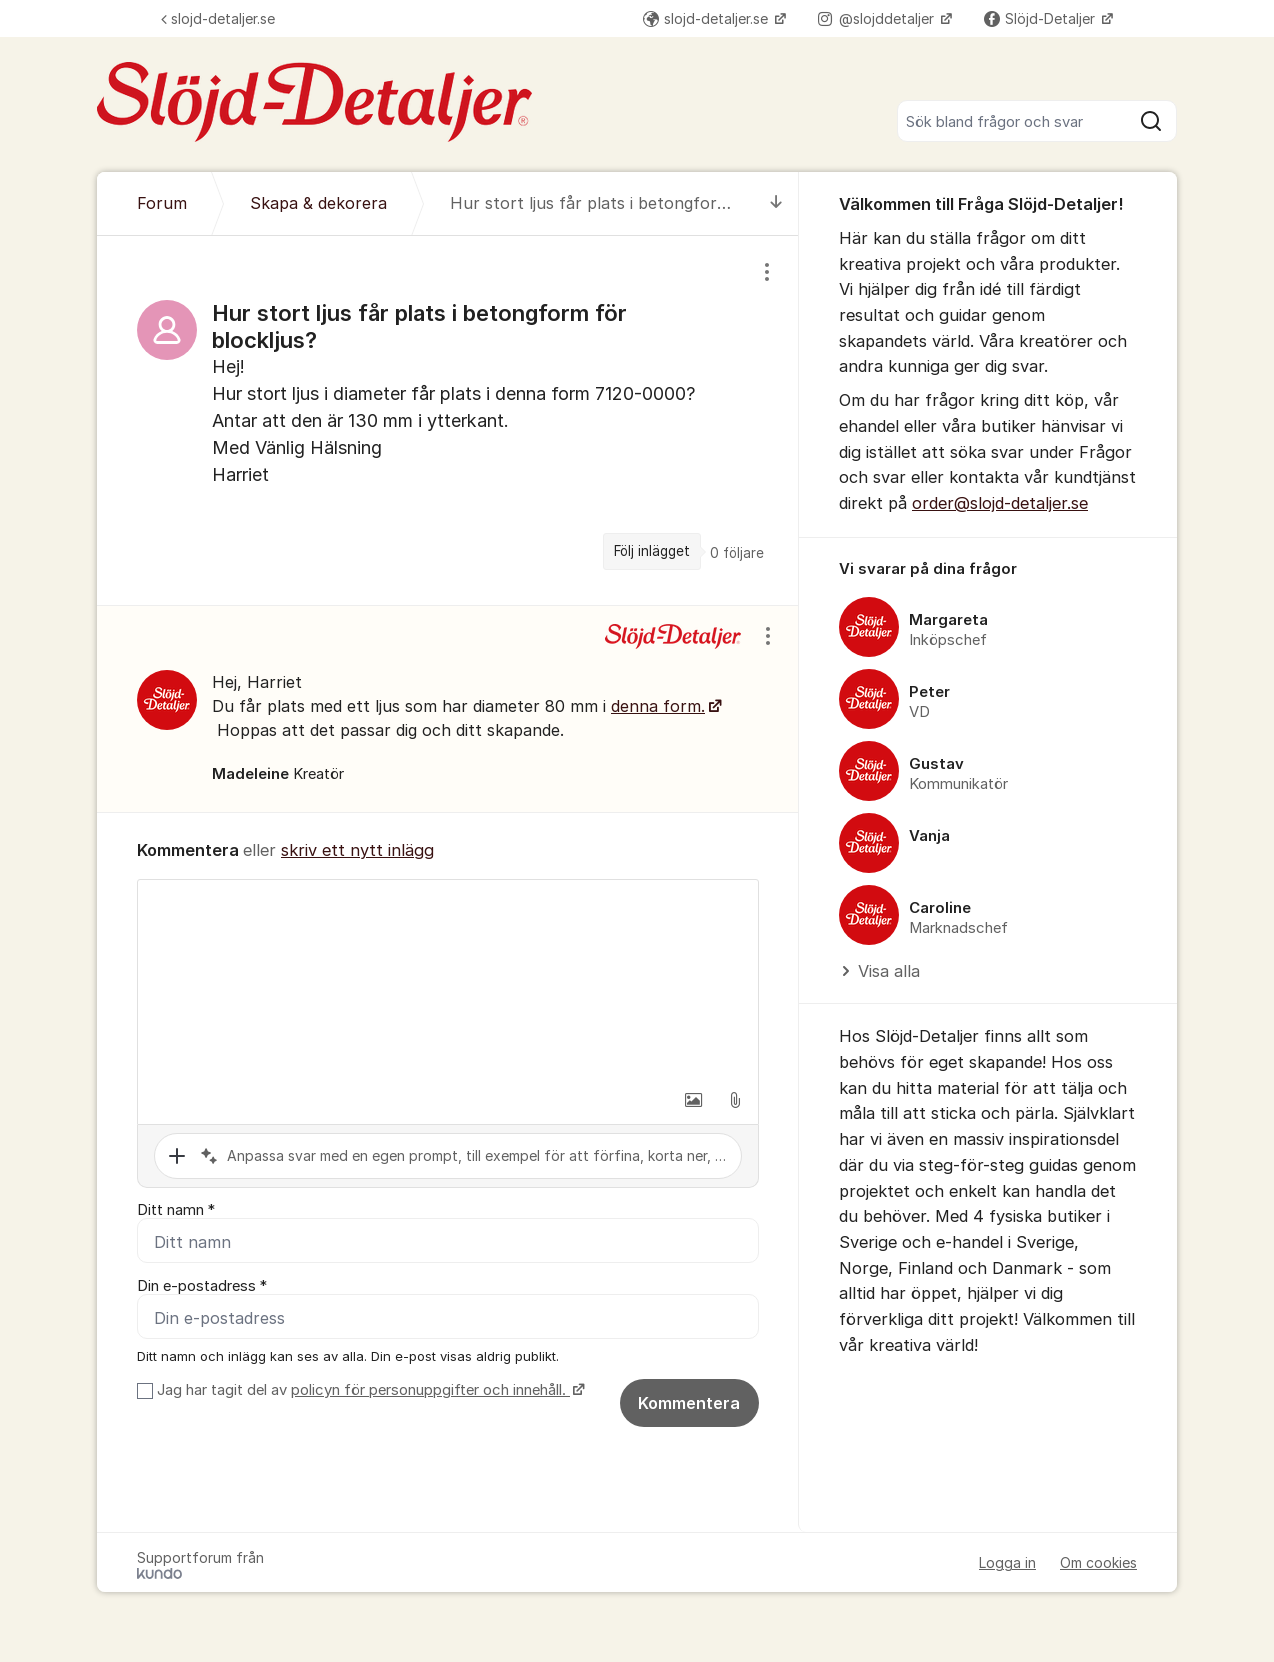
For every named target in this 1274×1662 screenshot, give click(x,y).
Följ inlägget (652, 551)
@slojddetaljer (878, 18)
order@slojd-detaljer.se (1000, 503)
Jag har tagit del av (368, 1390)
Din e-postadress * (202, 1286)
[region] (448, 420)
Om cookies (1098, 1562)
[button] (693, 1100)
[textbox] (448, 980)
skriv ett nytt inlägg (357, 850)
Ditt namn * (176, 1210)
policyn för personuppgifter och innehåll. (430, 1390)
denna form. (658, 706)
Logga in (1007, 1562)
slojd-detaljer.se (218, 18)
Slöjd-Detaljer (1041, 18)
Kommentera (689, 1403)
